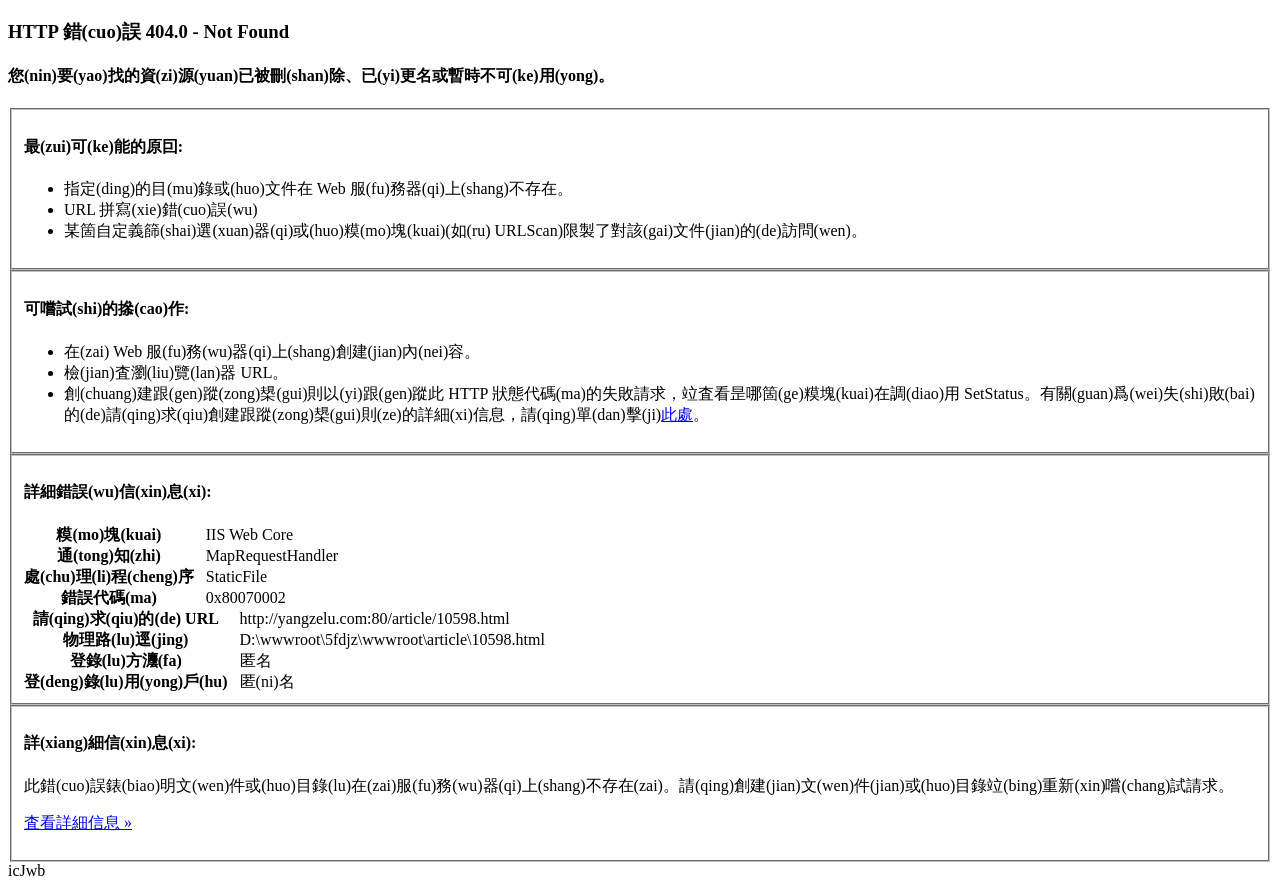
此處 (677, 414)
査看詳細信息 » (78, 822)
